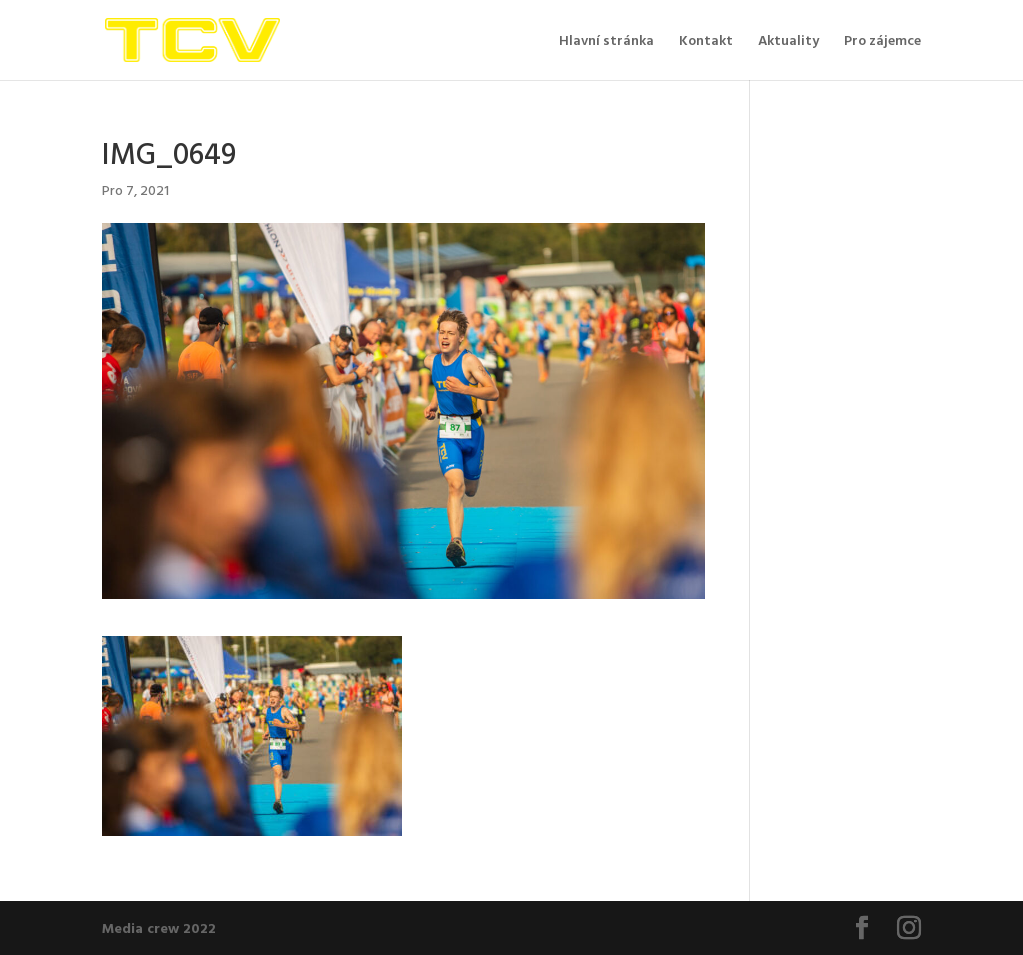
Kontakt (706, 41)
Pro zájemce (882, 41)
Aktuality (788, 41)
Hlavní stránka (606, 41)
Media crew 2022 (159, 927)
